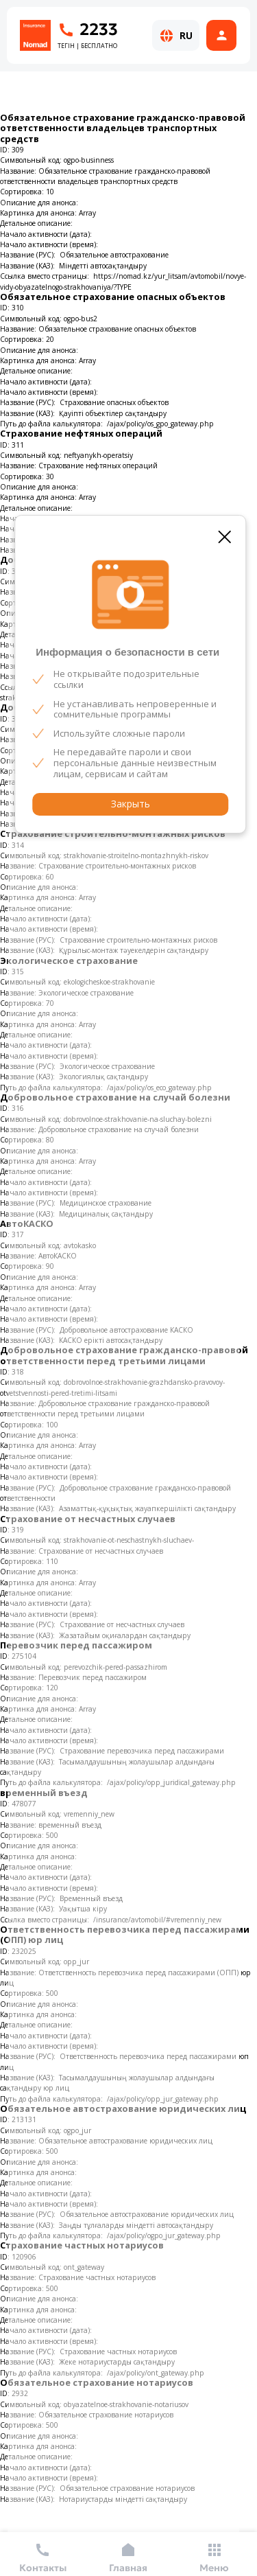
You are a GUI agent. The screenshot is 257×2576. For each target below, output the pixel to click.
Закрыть (130, 803)
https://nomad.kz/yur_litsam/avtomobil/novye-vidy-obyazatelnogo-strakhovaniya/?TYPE (123, 281)
